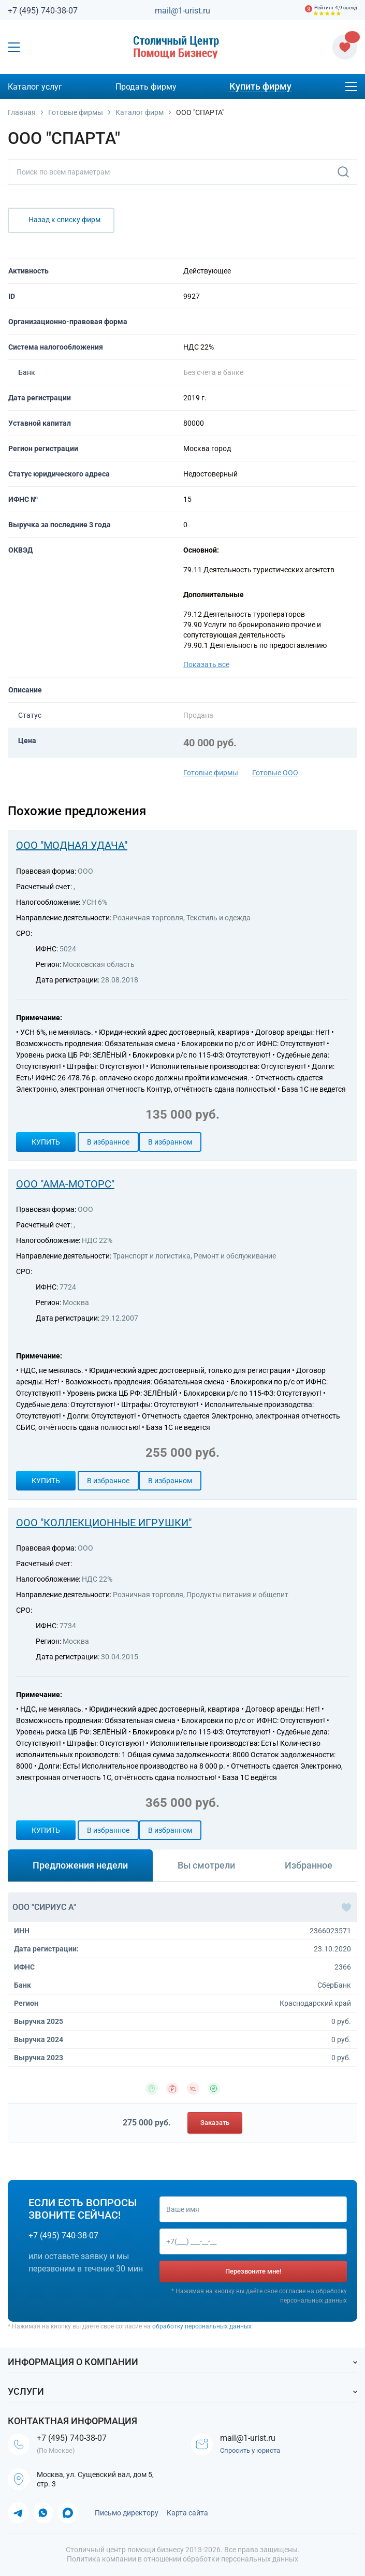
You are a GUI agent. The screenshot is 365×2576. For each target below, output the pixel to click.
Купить (46, 1142)
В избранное (108, 1142)
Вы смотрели (206, 1865)
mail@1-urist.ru (182, 11)
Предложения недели (80, 1865)
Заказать (214, 2122)
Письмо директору (126, 2513)
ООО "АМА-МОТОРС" (65, 1184)
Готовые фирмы (210, 773)
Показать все (206, 664)
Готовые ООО (275, 773)
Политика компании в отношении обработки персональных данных (182, 2559)
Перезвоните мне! (253, 2271)
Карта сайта (187, 2513)
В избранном (170, 1142)
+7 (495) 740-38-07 (43, 11)
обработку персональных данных (202, 2326)
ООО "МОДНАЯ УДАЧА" (71, 845)
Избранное (308, 1865)
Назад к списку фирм (64, 219)
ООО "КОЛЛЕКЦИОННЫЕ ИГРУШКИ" (104, 1522)
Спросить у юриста (250, 2450)
